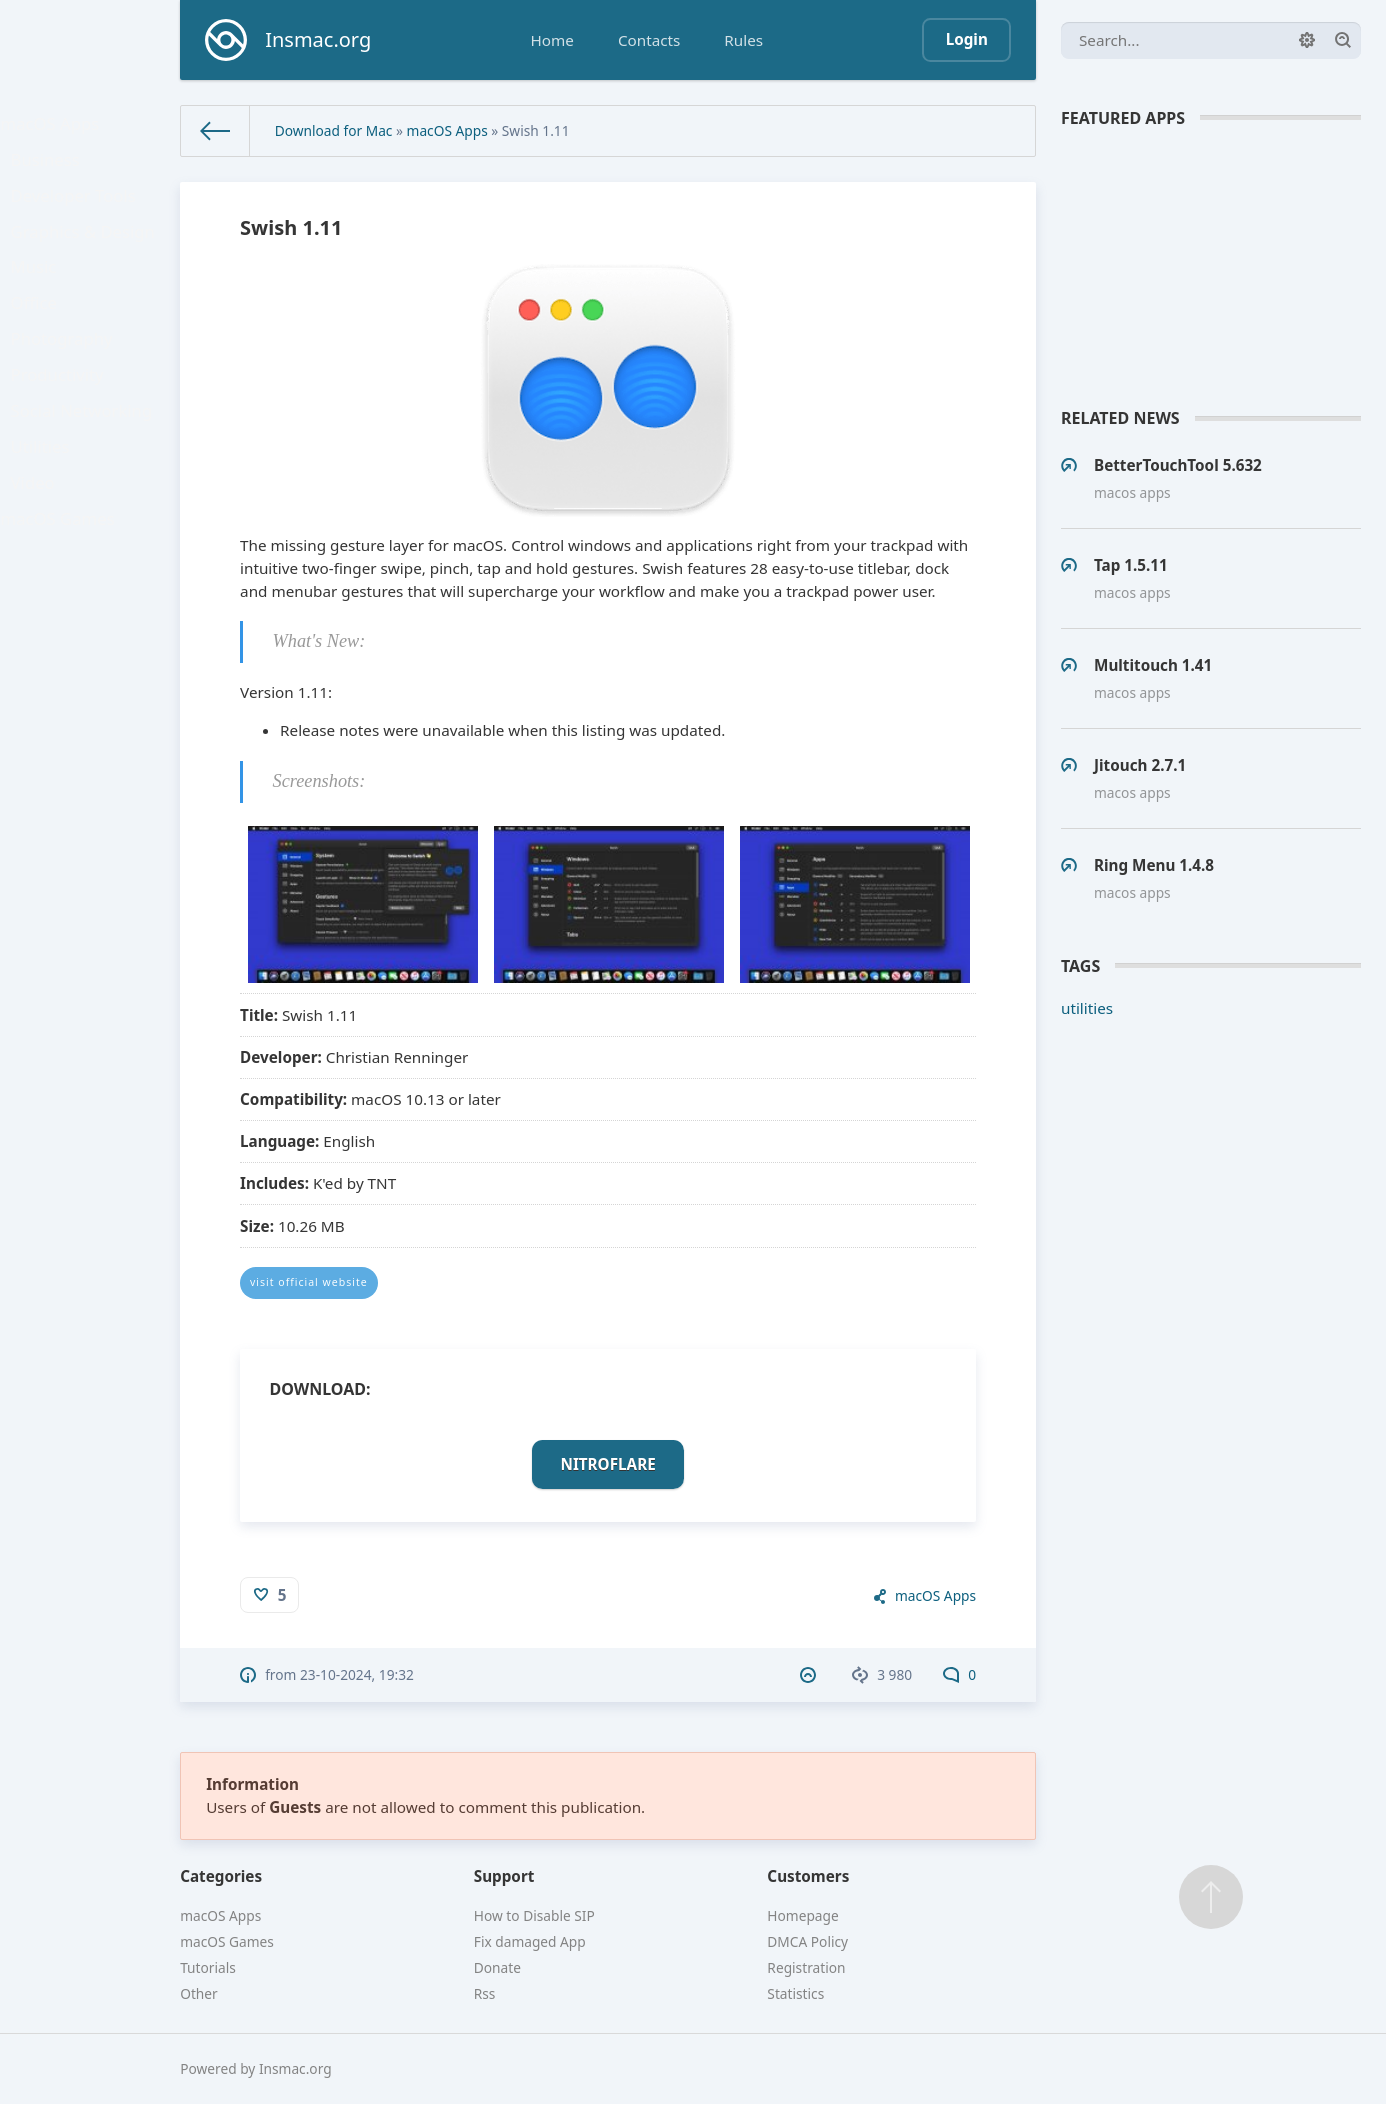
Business (51, 171)
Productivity (62, 430)
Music (41, 301)
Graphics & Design (86, 257)
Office (41, 344)
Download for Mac (334, 130)
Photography (66, 387)
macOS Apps (55, 127)
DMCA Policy (807, 1941)
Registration (806, 1967)
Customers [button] (808, 1876)
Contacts (649, 40)
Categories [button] (221, 1876)
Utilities (47, 517)
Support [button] (504, 1876)
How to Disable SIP (534, 1915)
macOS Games (62, 604)
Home (552, 40)
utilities (1087, 1008)
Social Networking (84, 474)
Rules (743, 40)
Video (40, 560)
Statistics (795, 1993)
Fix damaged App (530, 1941)
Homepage (802, 1915)
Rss (485, 1993)
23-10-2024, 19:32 (357, 1674)
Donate (497, 1967)
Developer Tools (77, 214)
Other (199, 1993)
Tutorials (208, 1967)
